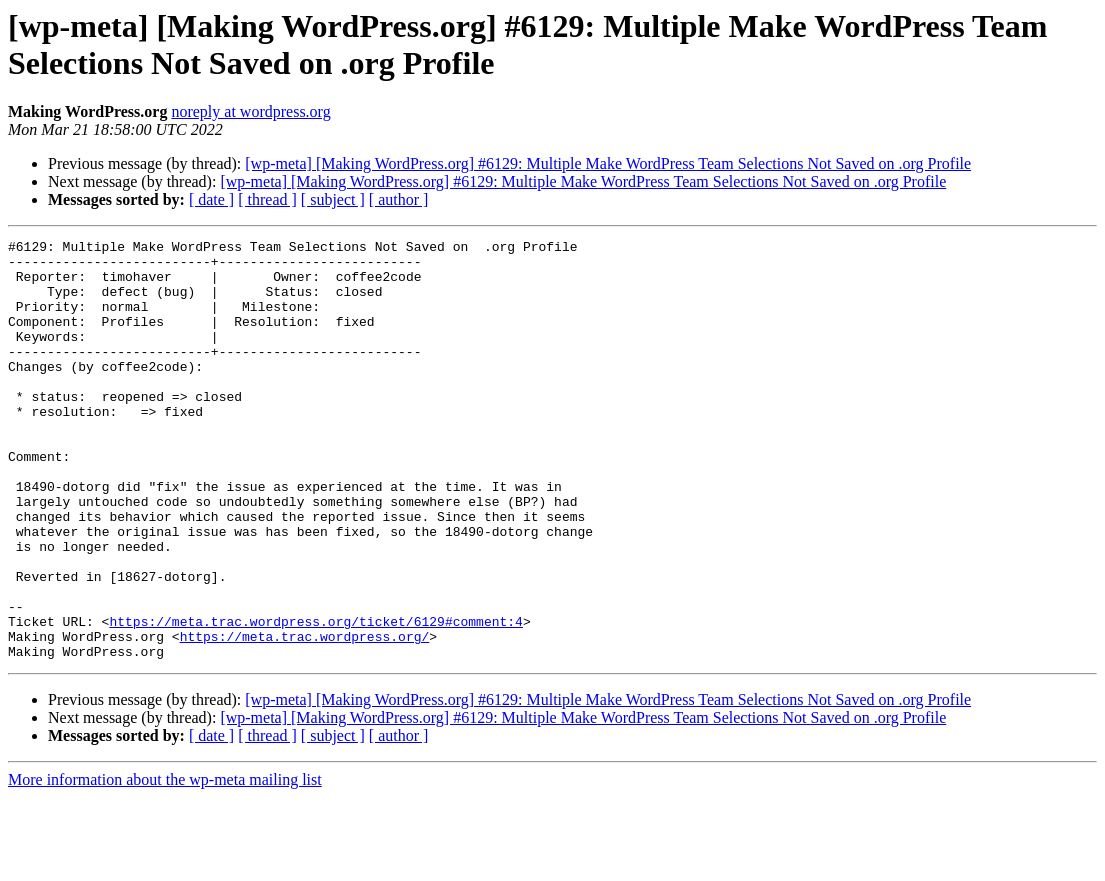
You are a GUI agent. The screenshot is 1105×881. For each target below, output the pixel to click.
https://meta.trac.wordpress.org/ (305, 717)
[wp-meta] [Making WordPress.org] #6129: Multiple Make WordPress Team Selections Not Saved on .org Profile (608, 163)
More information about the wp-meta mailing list (165, 863)
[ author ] (399, 199)
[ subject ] (333, 199)
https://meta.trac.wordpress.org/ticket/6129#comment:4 (315, 699)
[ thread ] (267, 199)
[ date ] (211, 199)
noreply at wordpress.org (250, 111)
